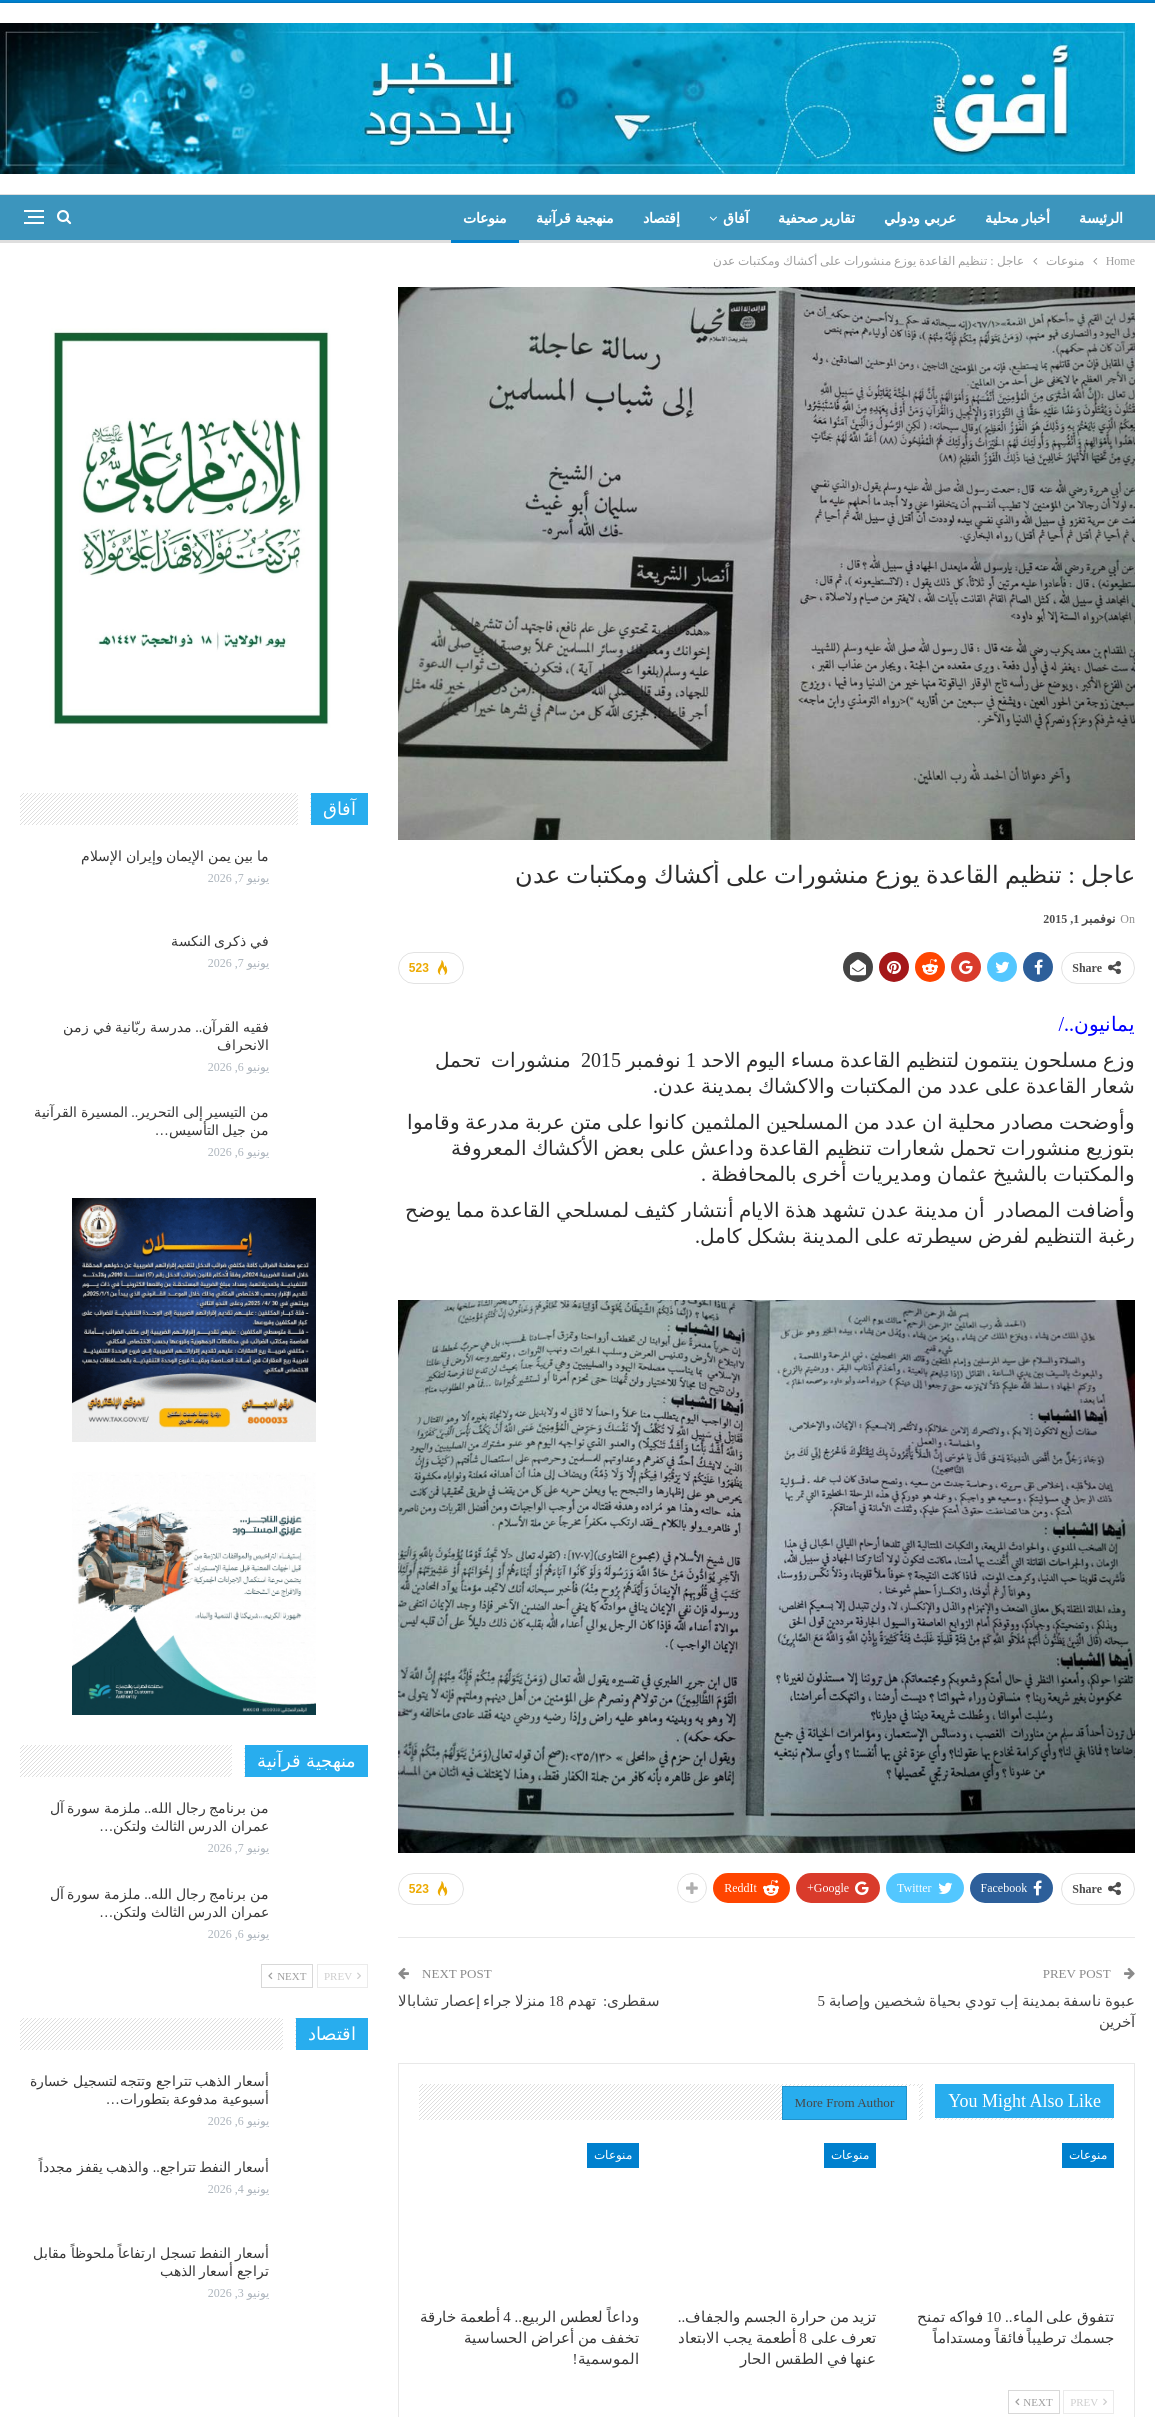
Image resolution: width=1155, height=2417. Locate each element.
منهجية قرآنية (575, 218)
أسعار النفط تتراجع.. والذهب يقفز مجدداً (154, 2167)
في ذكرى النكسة (220, 941)
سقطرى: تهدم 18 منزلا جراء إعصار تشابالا (529, 2001)
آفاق (736, 218)
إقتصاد (661, 218)
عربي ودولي (920, 218)
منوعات (485, 218)
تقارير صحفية (817, 218)
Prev (1088, 2402)
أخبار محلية (1018, 218)
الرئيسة (1101, 218)
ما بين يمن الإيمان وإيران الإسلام (175, 856)
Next (1034, 2402)
